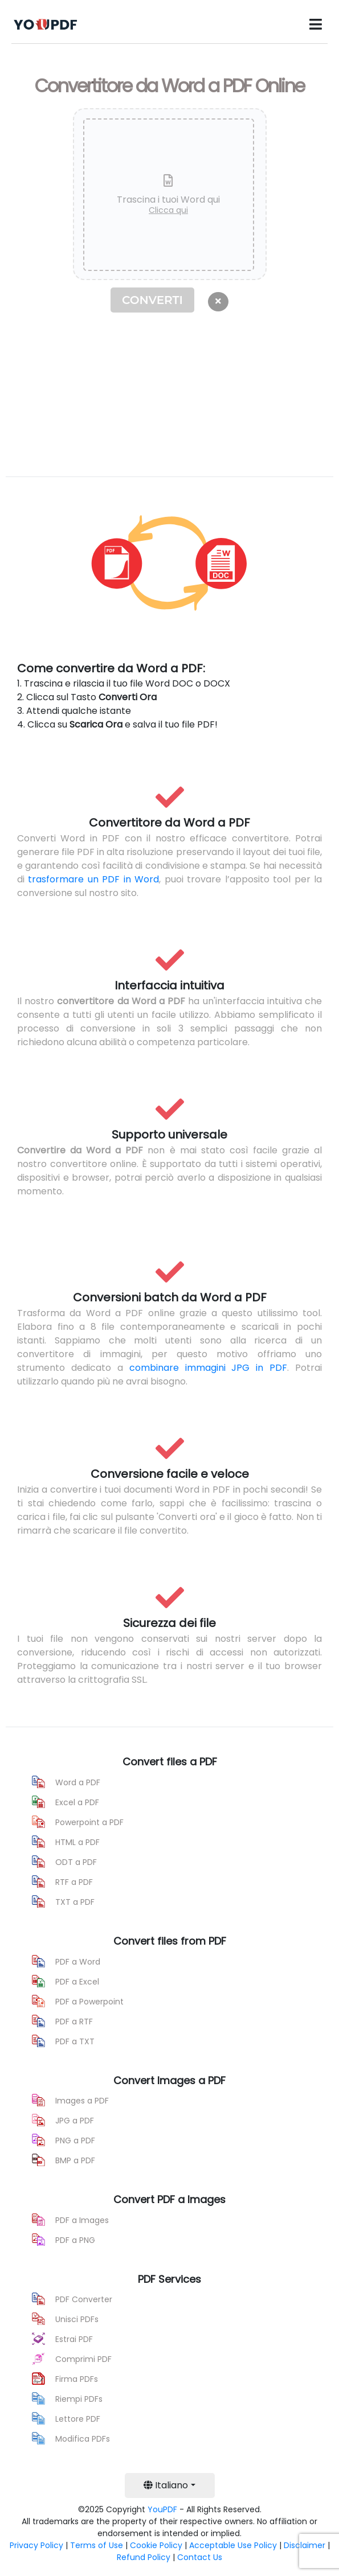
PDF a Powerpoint (89, 2001)
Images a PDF (82, 2100)
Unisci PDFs (77, 2319)
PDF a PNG (75, 2240)
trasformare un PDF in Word (93, 879)
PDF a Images (82, 2220)
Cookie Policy (156, 2545)
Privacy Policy (36, 2545)
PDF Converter (83, 2299)
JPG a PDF (74, 2120)
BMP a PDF (75, 2160)
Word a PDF (77, 1782)
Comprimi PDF (83, 2359)
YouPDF (162, 2509)
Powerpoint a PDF (89, 1822)
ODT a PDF (76, 1862)
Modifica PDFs (82, 2438)
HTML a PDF (77, 1842)
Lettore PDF (77, 2419)
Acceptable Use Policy (233, 2545)
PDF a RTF (74, 2021)
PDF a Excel (77, 1981)
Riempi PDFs (79, 2399)
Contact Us (199, 2557)
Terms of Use (96, 2545)
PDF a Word (77, 1961)
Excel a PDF (77, 1802)
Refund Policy (143, 2557)
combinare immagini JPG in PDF (208, 1367)
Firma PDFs (76, 2379)
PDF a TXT (75, 2041)
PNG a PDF (75, 2140)
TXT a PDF (75, 1902)
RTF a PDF (74, 1882)
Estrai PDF (74, 2339)
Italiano (166, 2485)
